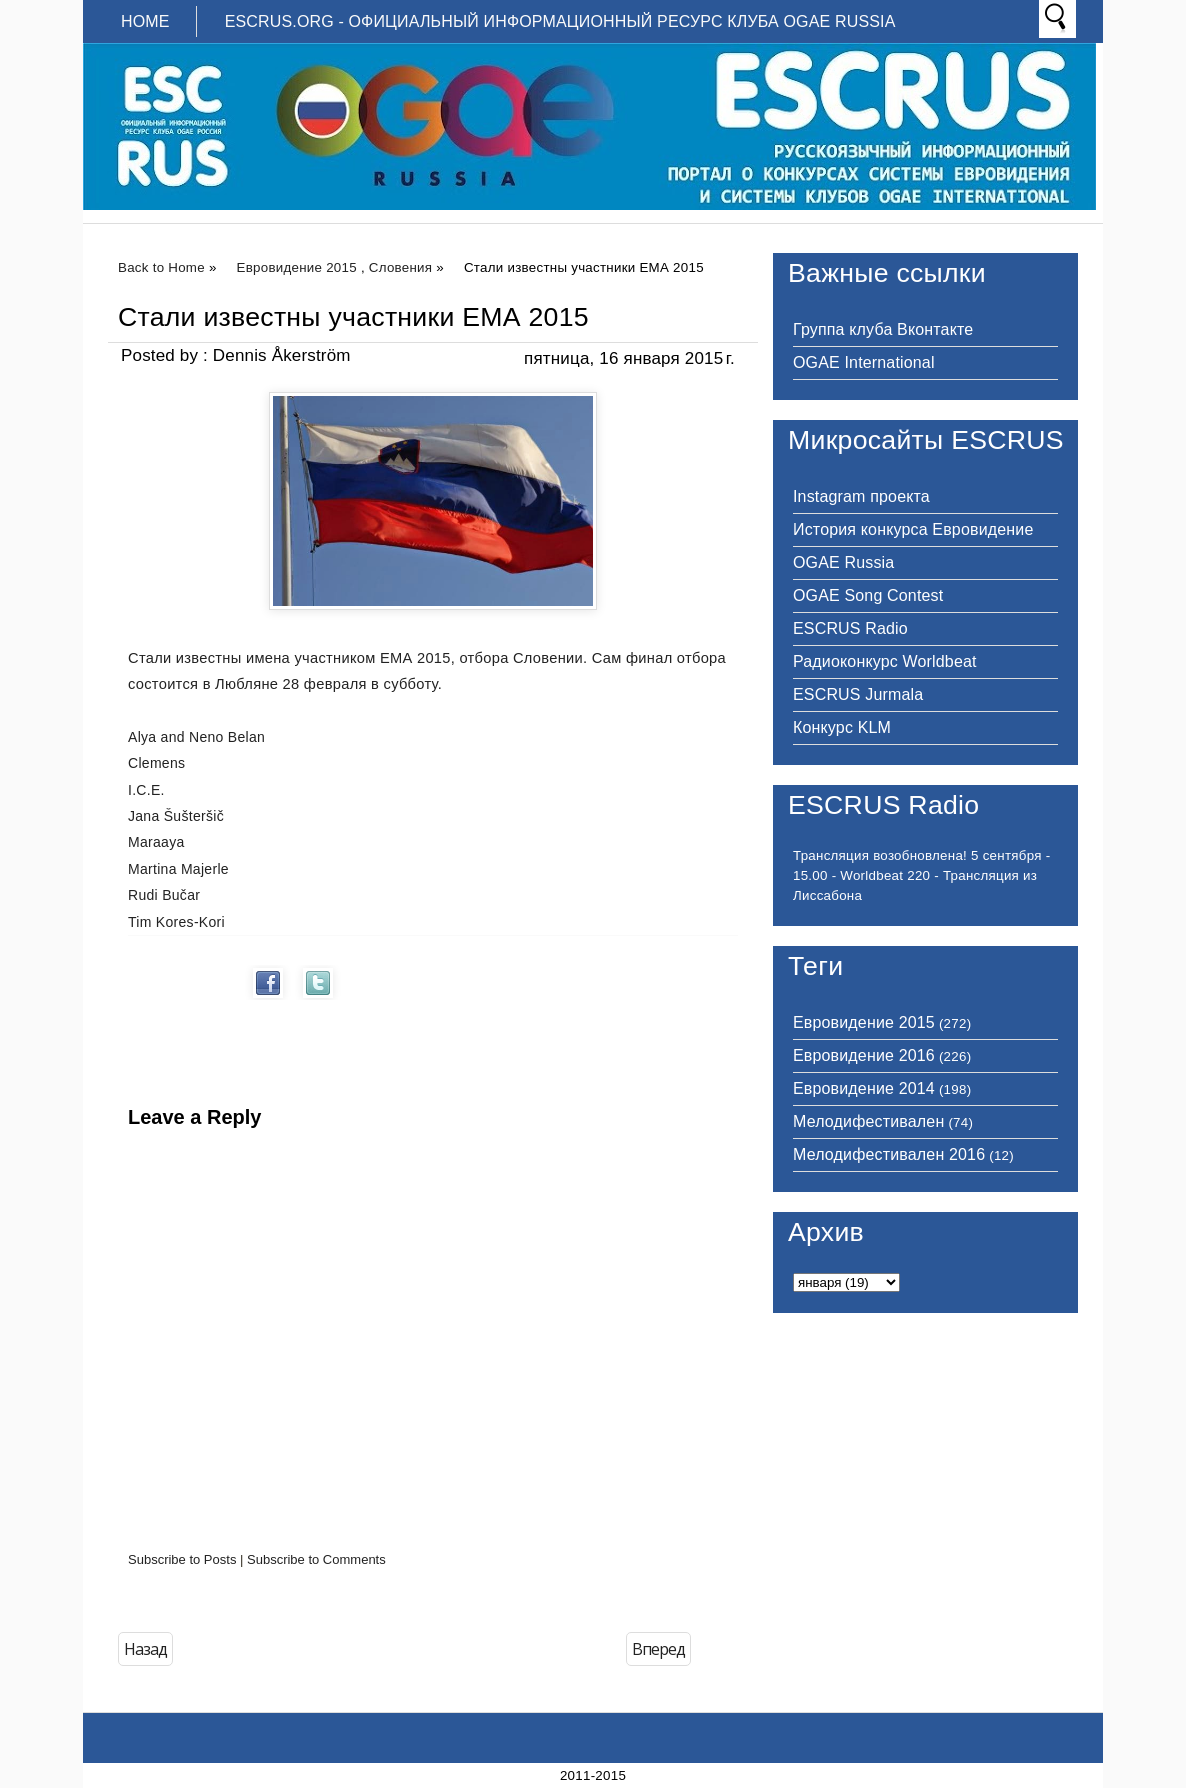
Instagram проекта (861, 496)
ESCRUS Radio (850, 628)
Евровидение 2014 (864, 1088)
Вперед (658, 1649)
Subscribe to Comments (316, 1559)
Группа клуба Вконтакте (883, 329)
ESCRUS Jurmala (858, 694)
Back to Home (161, 267)
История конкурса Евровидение (913, 529)
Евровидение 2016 (864, 1055)
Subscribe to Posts (182, 1559)
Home (145, 21)
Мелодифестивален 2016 (889, 1154)
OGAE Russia (843, 562)
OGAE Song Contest (868, 595)
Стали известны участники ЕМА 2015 (353, 317)
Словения (400, 267)
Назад (145, 1649)
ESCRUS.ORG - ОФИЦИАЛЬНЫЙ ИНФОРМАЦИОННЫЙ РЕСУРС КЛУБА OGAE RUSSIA (560, 21)
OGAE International (864, 362)
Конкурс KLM (842, 727)
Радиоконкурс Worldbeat (885, 661)
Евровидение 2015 (297, 267)
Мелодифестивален (868, 1121)
